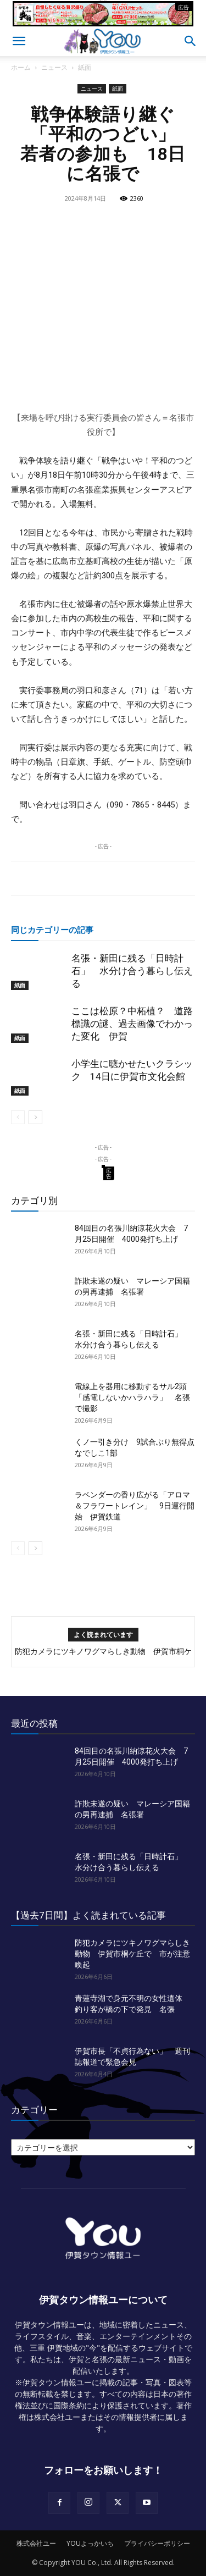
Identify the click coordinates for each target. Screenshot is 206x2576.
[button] (18, 41)
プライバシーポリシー (157, 2543)
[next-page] (35, 1117)
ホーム (21, 67)
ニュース (54, 67)
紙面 (84, 67)
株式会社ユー (36, 2543)
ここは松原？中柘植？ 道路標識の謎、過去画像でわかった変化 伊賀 (132, 1023)
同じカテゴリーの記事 (52, 929)
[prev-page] (18, 1117)
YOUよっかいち (90, 2543)
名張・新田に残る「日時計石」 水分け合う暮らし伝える (132, 971)
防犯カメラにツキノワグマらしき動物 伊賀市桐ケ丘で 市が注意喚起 (132, 1953)
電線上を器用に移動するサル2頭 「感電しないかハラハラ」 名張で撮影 (134, 1397)
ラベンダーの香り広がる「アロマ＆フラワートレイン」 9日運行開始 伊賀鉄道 (134, 1505)
